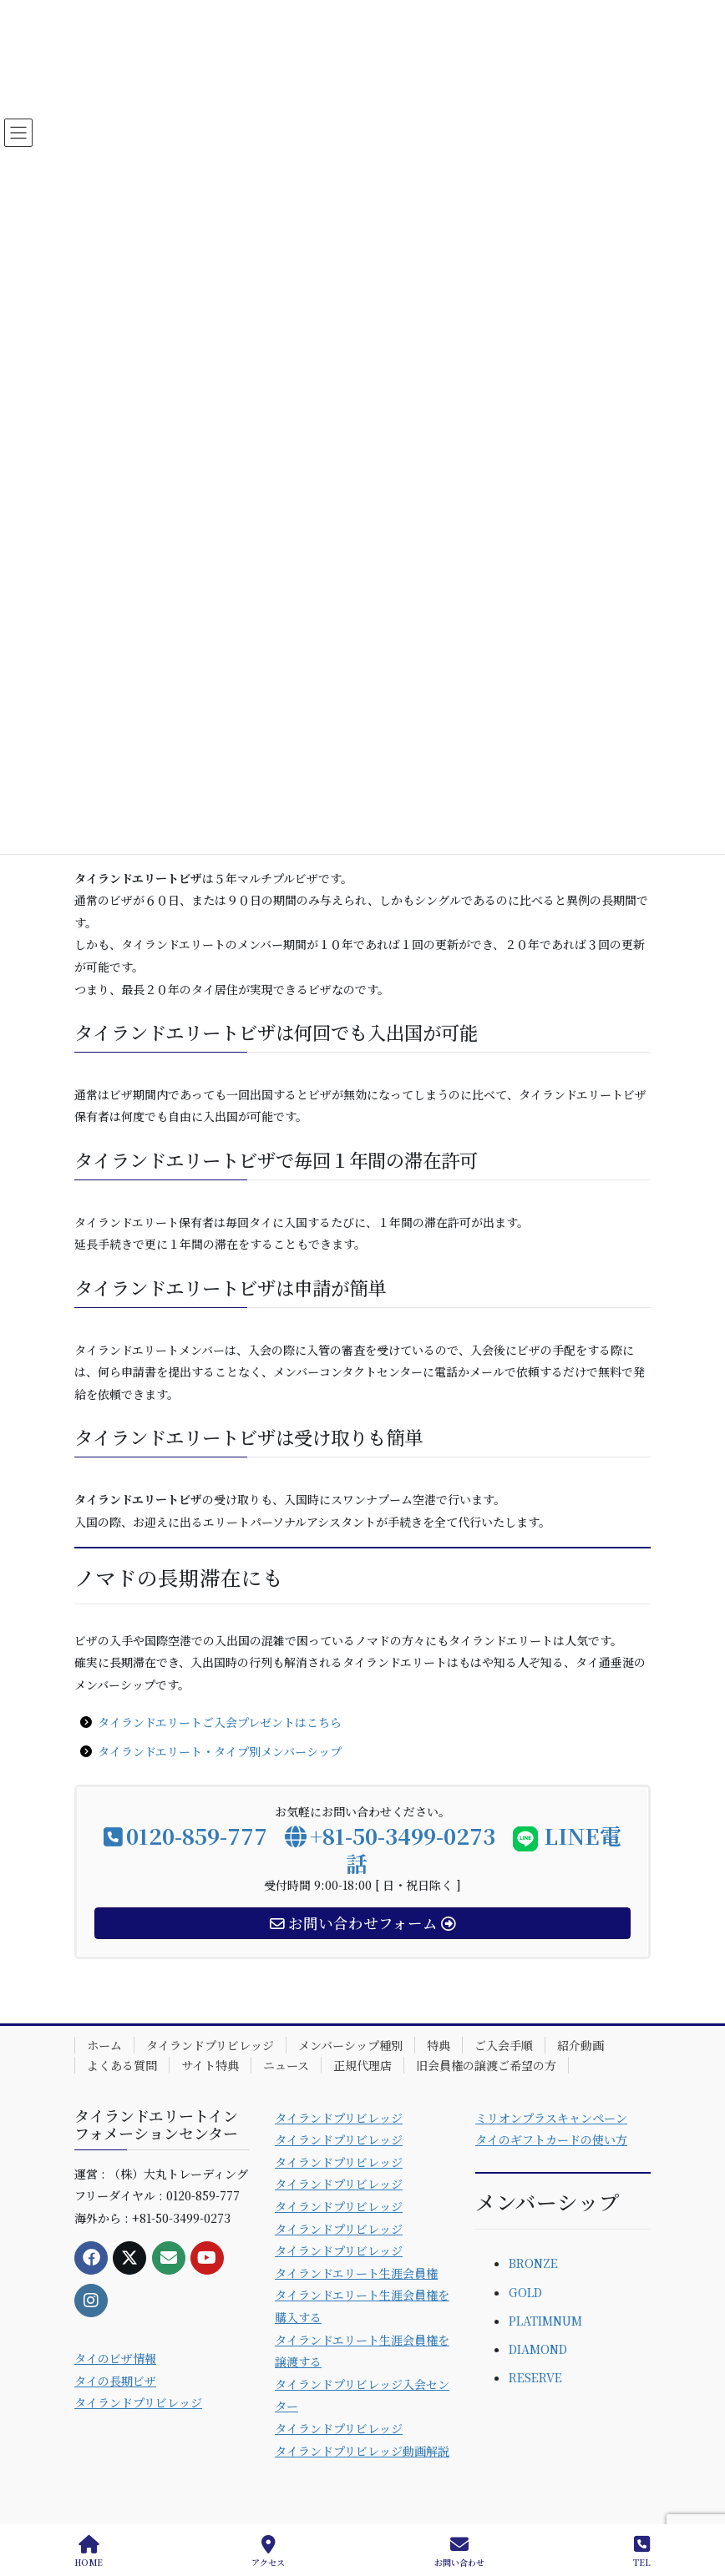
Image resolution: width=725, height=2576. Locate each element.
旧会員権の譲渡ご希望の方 (486, 2065)
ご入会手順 (503, 2045)
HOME (88, 2551)
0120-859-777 (185, 1835)
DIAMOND (538, 2349)
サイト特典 (210, 2065)
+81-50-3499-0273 (390, 1835)
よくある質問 (122, 2065)
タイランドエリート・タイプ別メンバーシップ (220, 1751)
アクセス (268, 2551)
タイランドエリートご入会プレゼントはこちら (220, 1722)
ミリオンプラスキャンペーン (551, 2117)
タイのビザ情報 (115, 2358)
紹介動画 (580, 2045)
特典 (438, 2045)
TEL (642, 2551)
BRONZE (533, 2263)
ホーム (104, 2045)
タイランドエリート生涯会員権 (356, 2273)
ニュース (286, 2065)
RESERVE (535, 2377)
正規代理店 (362, 2065)
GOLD (525, 2292)
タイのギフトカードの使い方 (551, 2139)
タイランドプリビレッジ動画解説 (362, 2450)
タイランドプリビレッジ (210, 2045)
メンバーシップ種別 (350, 2045)
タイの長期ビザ (115, 2380)
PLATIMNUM (545, 2320)
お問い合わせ (459, 2551)
